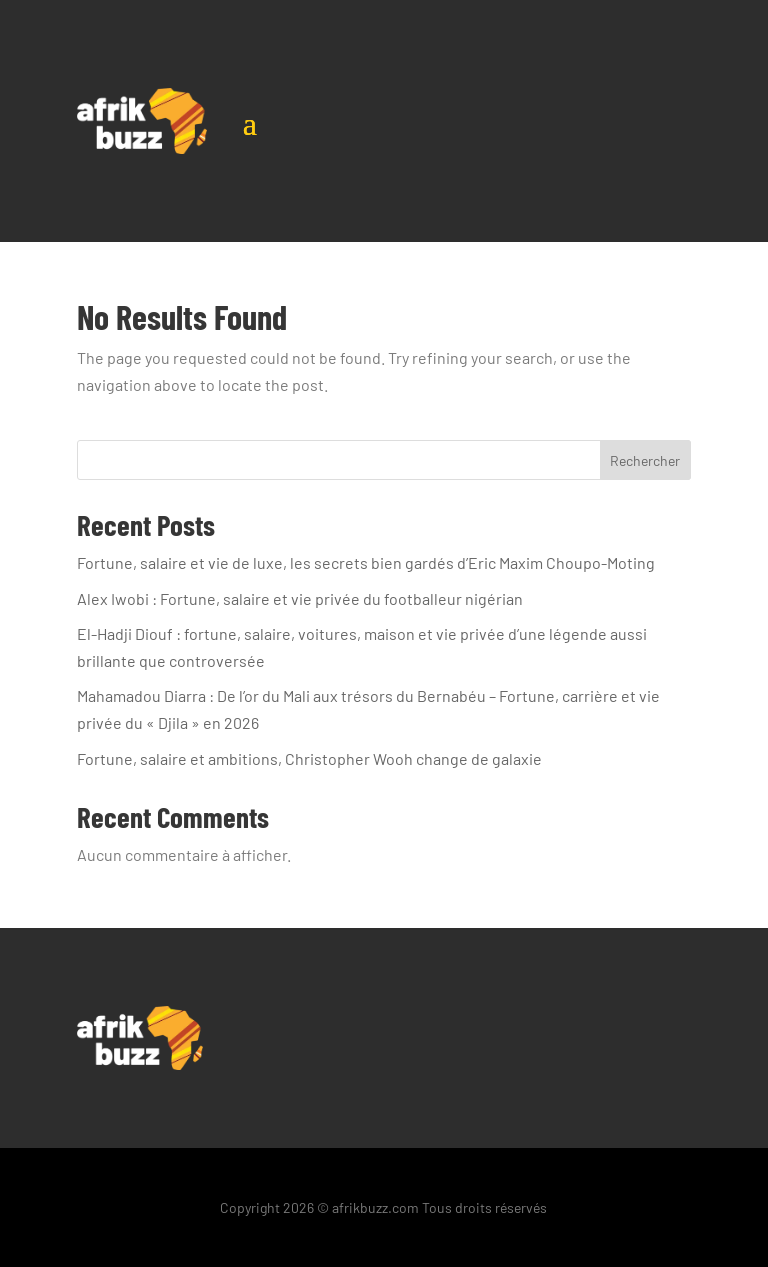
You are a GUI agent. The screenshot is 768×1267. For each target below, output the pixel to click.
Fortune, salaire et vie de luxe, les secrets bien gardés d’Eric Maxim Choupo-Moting (366, 562)
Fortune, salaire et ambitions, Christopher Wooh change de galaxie (309, 758)
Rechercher (645, 460)
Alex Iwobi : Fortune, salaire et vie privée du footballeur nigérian (300, 598)
